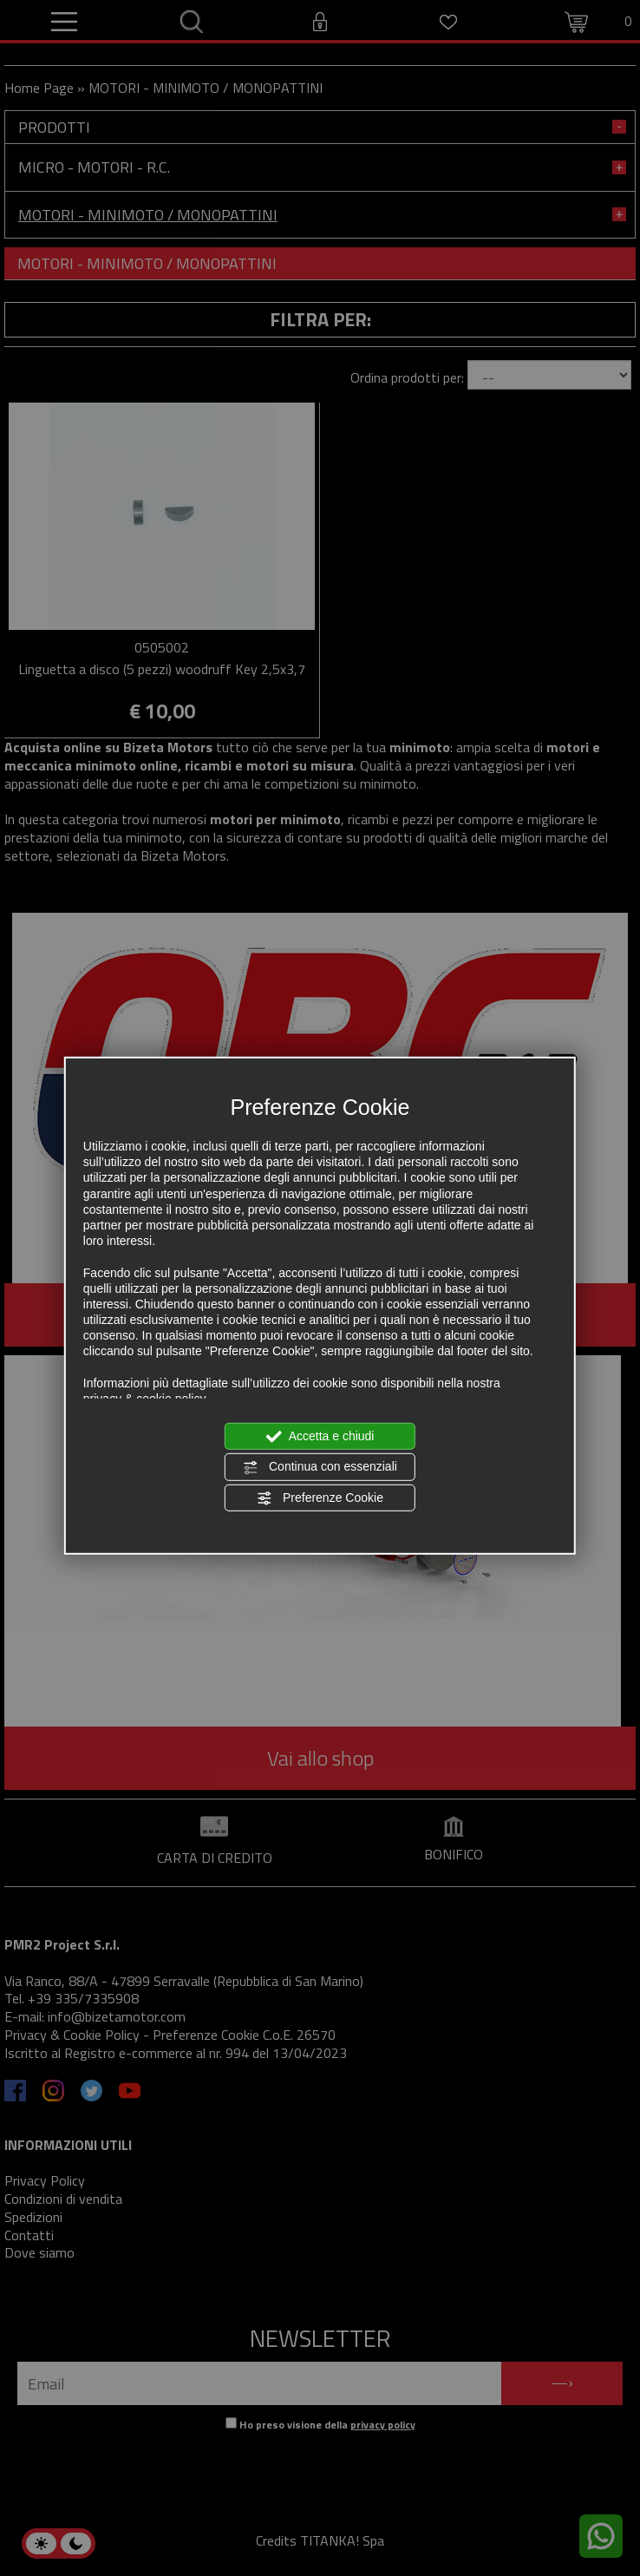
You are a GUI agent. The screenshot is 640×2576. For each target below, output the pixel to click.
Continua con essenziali (320, 1467)
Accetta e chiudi (320, 1437)
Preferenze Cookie (320, 1497)
